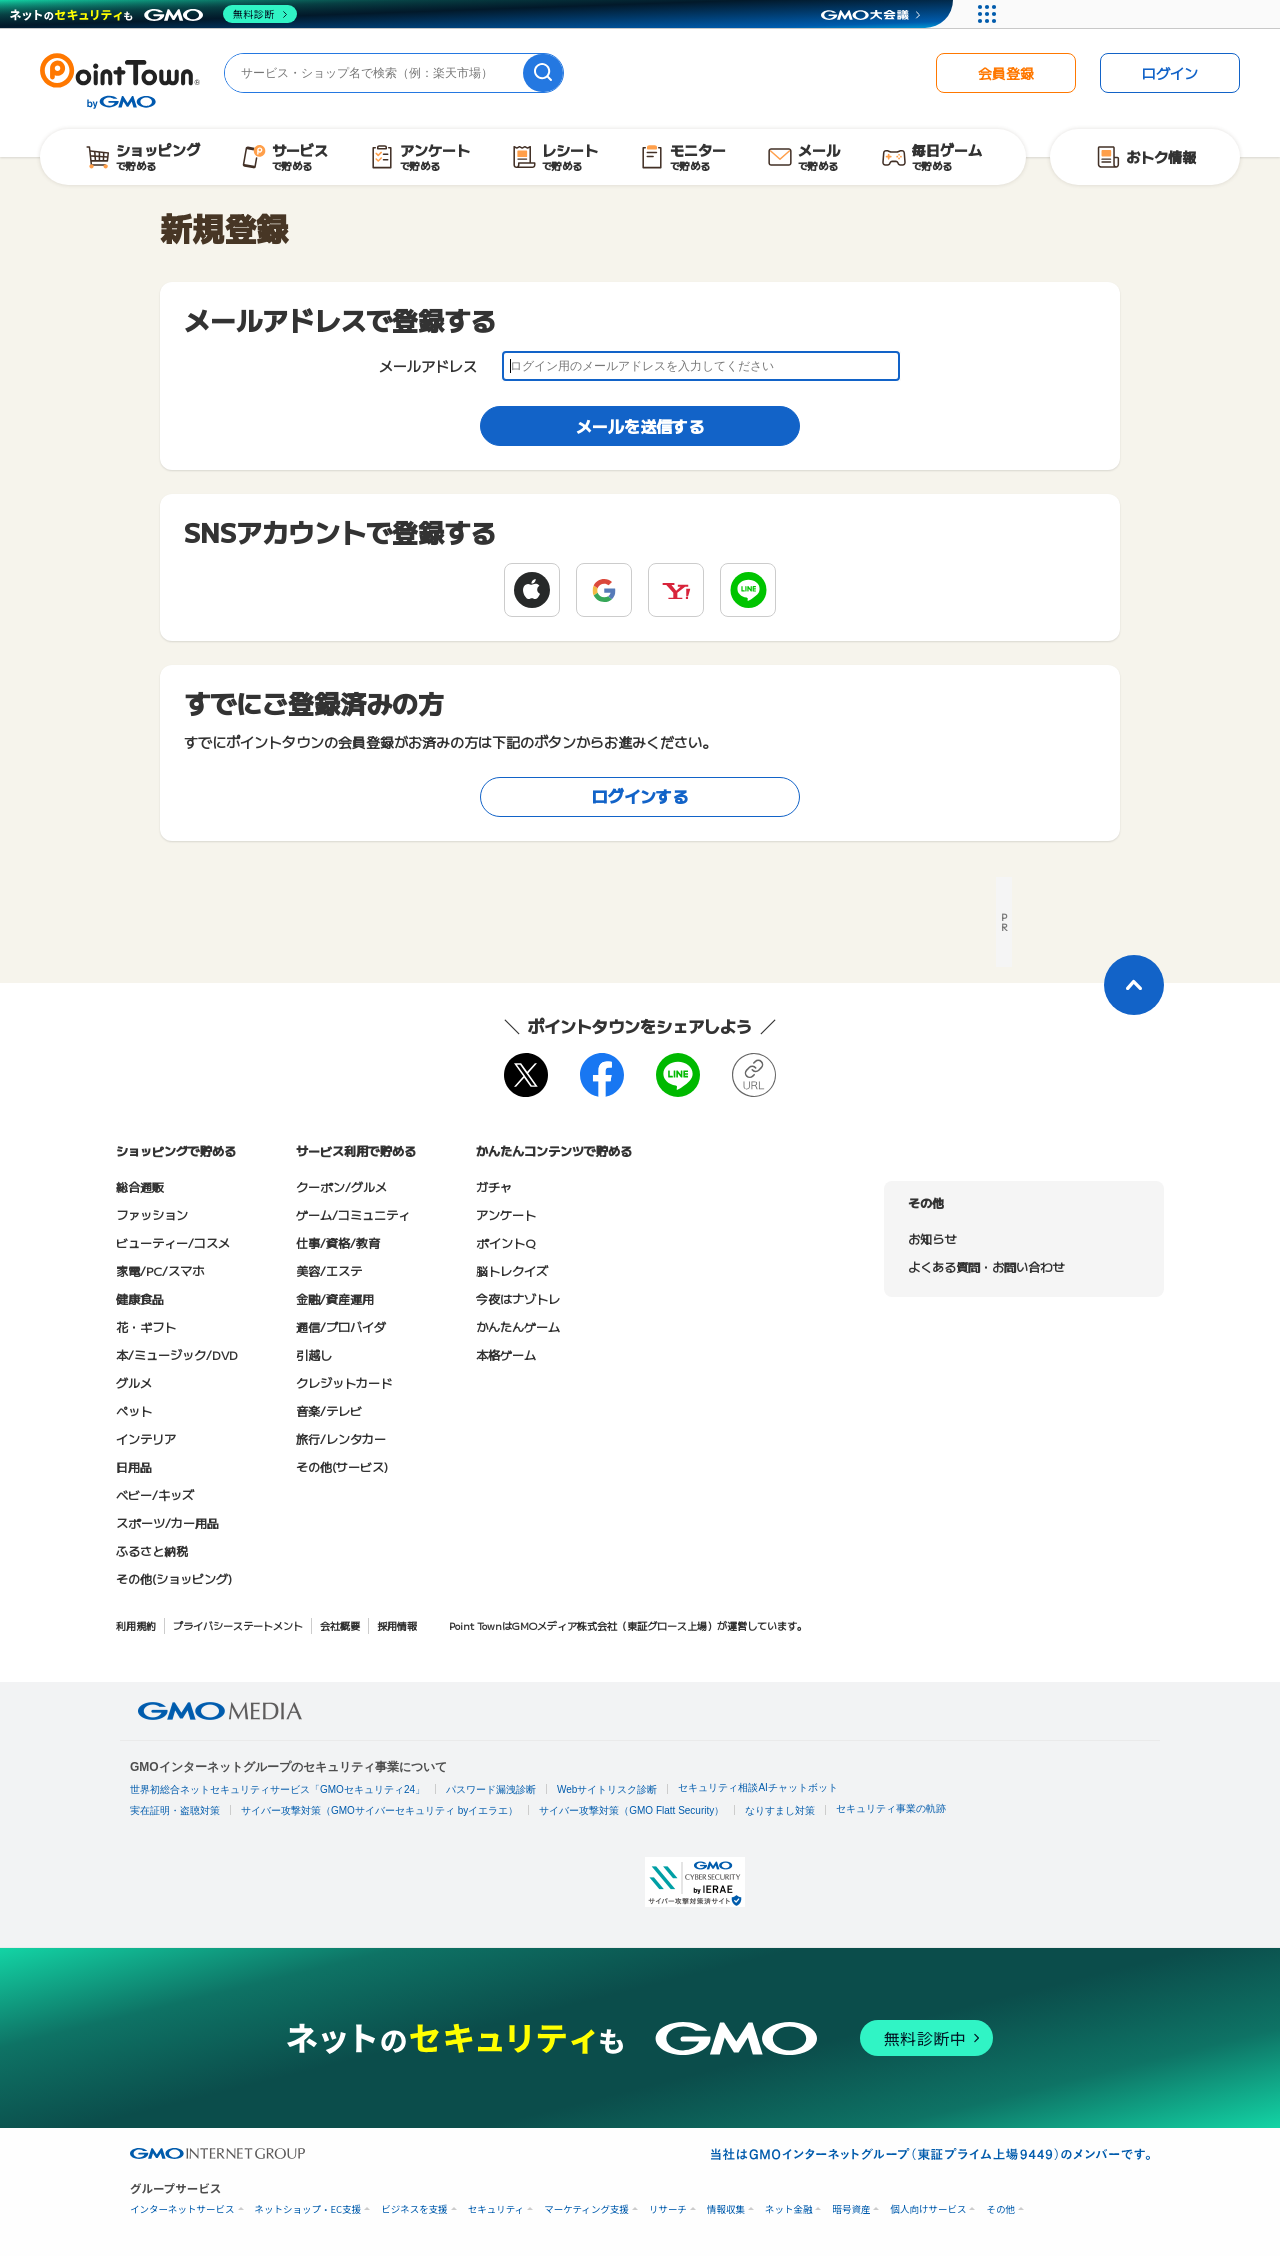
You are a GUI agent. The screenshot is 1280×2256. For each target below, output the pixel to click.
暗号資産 (851, 2209)
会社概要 (340, 1625)
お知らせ (932, 1238)
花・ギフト (146, 1326)
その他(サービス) (342, 1466)
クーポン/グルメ (341, 1186)
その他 (1000, 2209)
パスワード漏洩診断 (491, 1789)
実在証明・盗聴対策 (175, 1810)
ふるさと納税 (152, 1550)
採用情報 (397, 1625)
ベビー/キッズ (155, 1494)
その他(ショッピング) (174, 1578)
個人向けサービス (928, 2209)
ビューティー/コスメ (173, 1242)
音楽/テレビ (329, 1410)
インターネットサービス (182, 2209)
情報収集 (726, 2209)
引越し (314, 1354)
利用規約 (136, 1625)
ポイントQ (505, 1242)
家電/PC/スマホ (160, 1270)
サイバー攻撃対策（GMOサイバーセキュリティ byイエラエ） (379, 1810)
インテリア (146, 1438)
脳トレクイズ (512, 1270)
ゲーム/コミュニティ (353, 1214)
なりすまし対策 (780, 1810)
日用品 (134, 1466)
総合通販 (140, 1186)
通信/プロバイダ (341, 1326)
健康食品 (140, 1298)
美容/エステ (329, 1270)
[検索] (543, 73)
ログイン (1170, 73)
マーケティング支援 (586, 2209)
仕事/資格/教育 (338, 1242)
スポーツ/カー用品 (167, 1522)
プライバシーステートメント (238, 1625)
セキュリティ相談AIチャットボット (757, 1787)
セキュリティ (496, 2209)
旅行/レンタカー (341, 1438)
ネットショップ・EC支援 (308, 2209)
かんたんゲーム (518, 1326)
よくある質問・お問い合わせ (986, 1266)
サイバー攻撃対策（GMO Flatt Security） (631, 1810)
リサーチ (668, 2209)
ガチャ (494, 1186)
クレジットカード (344, 1382)
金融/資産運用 (335, 1298)
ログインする (640, 796)
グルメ (134, 1382)
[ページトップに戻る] (1134, 985)
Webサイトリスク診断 (607, 1789)
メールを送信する (640, 426)
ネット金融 (789, 2209)
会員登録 (1006, 73)
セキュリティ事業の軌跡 (891, 1808)
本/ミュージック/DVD (177, 1354)
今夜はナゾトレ (518, 1298)
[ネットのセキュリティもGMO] (153, 14)
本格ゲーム (506, 1354)
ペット (134, 1410)
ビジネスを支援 (414, 2209)
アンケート (506, 1214)
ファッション (152, 1214)
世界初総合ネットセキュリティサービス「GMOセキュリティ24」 (277, 1789)
